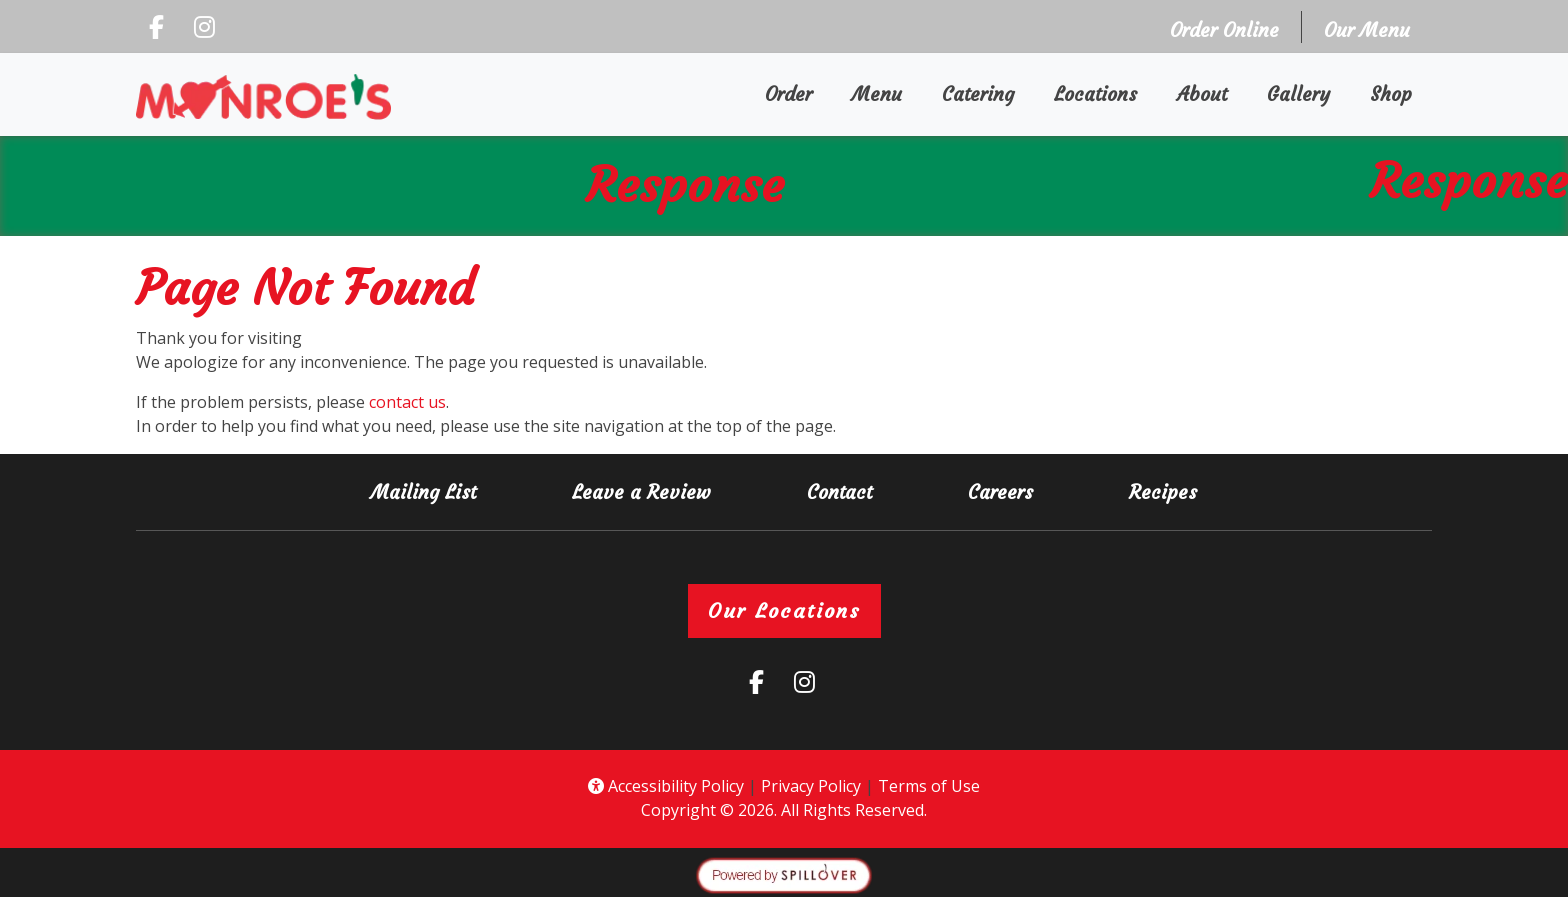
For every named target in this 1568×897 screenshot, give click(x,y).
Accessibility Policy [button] (666, 786)
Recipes (1163, 492)
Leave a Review (649, 490)
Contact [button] (847, 490)
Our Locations (784, 610)
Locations (1095, 94)
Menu (877, 94)
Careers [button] (1008, 490)
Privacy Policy (811, 786)
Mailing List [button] (431, 490)
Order (798, 92)
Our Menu (1367, 30)
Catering (978, 94)
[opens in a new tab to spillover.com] (784, 874)
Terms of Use (929, 786)
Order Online (1230, 28)
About (1202, 94)
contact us (407, 402)
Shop (1401, 92)
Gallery (1298, 94)
